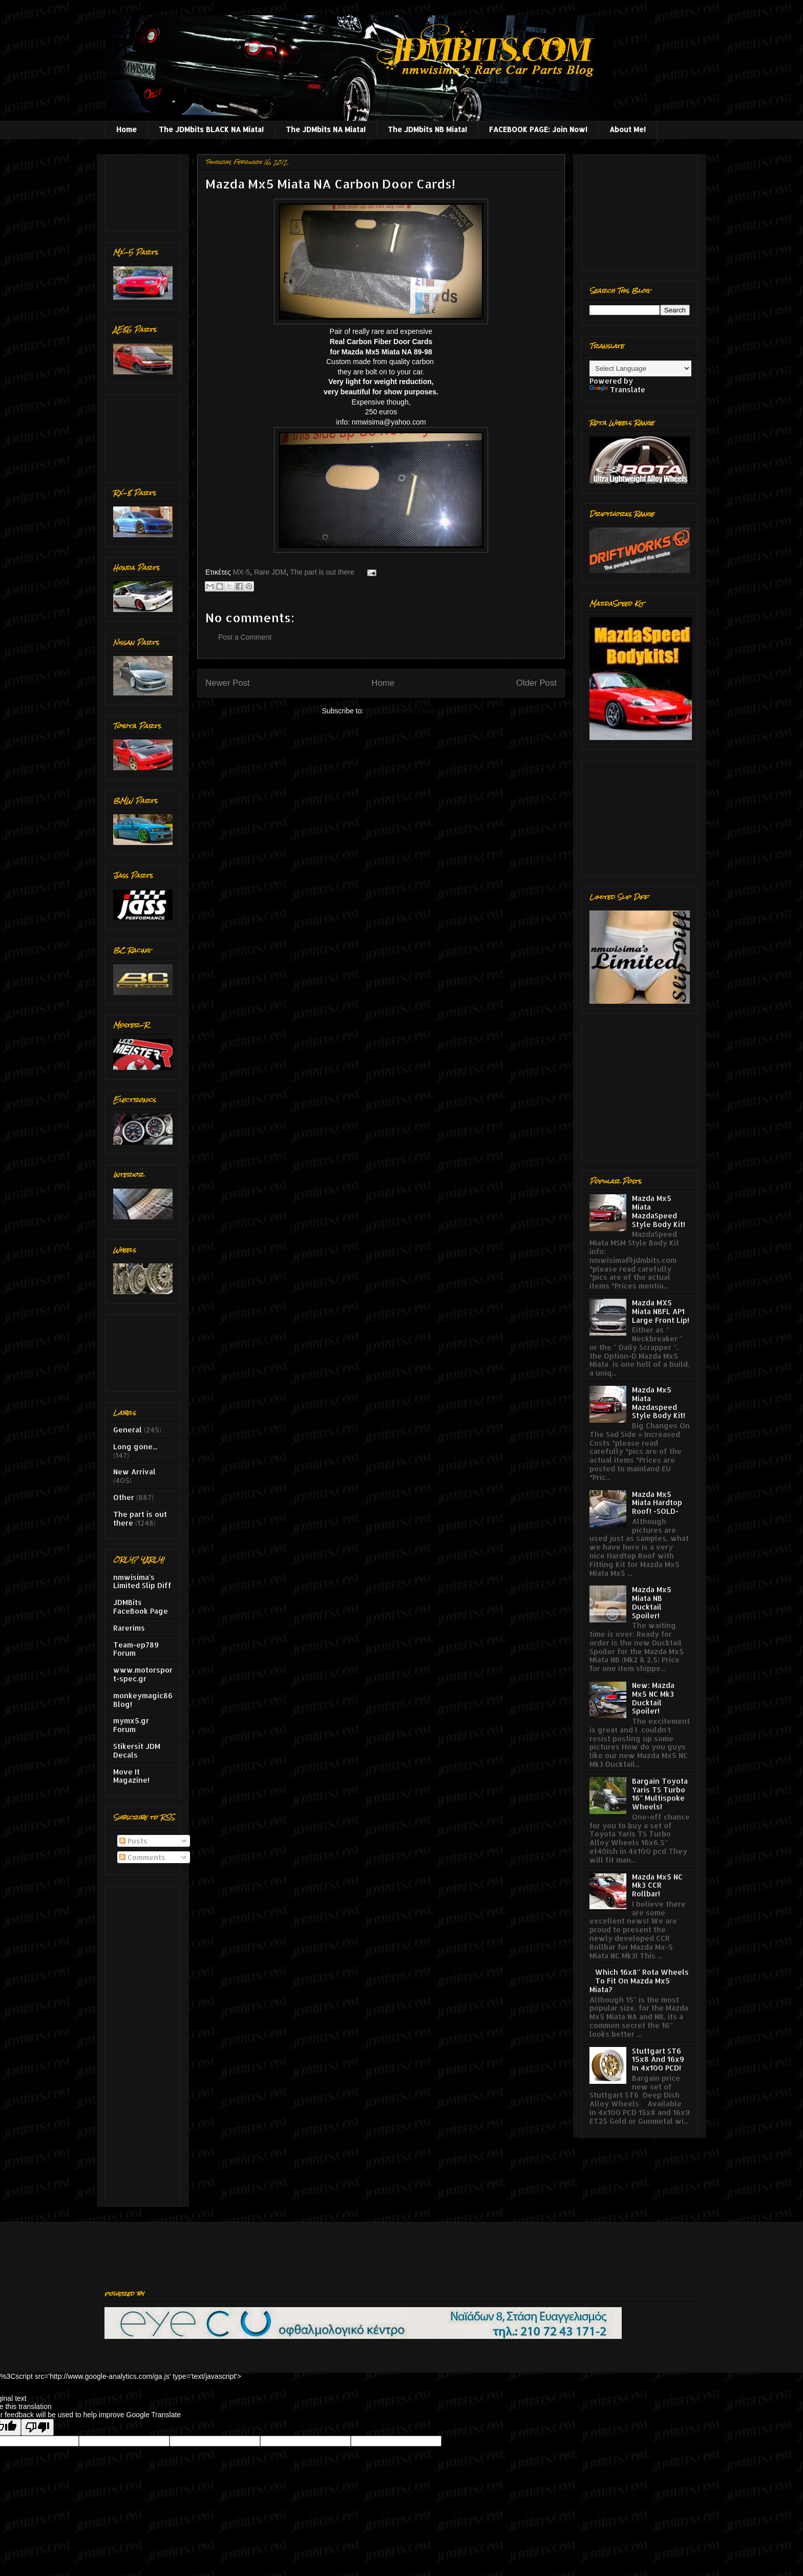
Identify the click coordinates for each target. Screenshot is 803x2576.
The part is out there (322, 572)
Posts (133, 1840)
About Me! (627, 129)
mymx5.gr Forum (131, 1725)
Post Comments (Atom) (403, 711)
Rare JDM (270, 572)
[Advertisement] (145, 190)
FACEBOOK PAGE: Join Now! (538, 129)
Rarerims (129, 1627)
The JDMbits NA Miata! (326, 129)
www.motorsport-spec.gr (143, 1674)
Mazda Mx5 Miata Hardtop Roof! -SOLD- (657, 1503)
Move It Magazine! (131, 1776)
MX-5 (241, 572)
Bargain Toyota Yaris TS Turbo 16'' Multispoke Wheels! (660, 1794)
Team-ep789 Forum (136, 1649)
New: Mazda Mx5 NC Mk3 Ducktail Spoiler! (653, 1698)
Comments (142, 1857)
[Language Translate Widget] (640, 368)
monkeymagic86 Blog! (143, 1699)
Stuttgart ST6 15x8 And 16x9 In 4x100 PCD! (658, 2059)
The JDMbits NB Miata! (427, 129)
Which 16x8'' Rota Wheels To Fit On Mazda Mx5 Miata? (639, 1981)
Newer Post (227, 683)
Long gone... (135, 1446)
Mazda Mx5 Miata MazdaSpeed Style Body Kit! (658, 1211)
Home (126, 129)
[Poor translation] (37, 2427)
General (127, 1429)
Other (123, 1497)
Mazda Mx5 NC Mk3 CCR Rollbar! (657, 1885)
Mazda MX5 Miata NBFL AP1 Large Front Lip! (660, 1311)
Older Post (536, 683)
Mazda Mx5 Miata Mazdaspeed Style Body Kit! (658, 1402)
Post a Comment (244, 637)
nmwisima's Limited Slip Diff (142, 1581)
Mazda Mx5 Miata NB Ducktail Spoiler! (651, 1602)
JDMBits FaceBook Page (140, 1606)
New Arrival (134, 1471)
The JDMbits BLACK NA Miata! (211, 129)
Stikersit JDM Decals (136, 1750)
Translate (617, 389)
